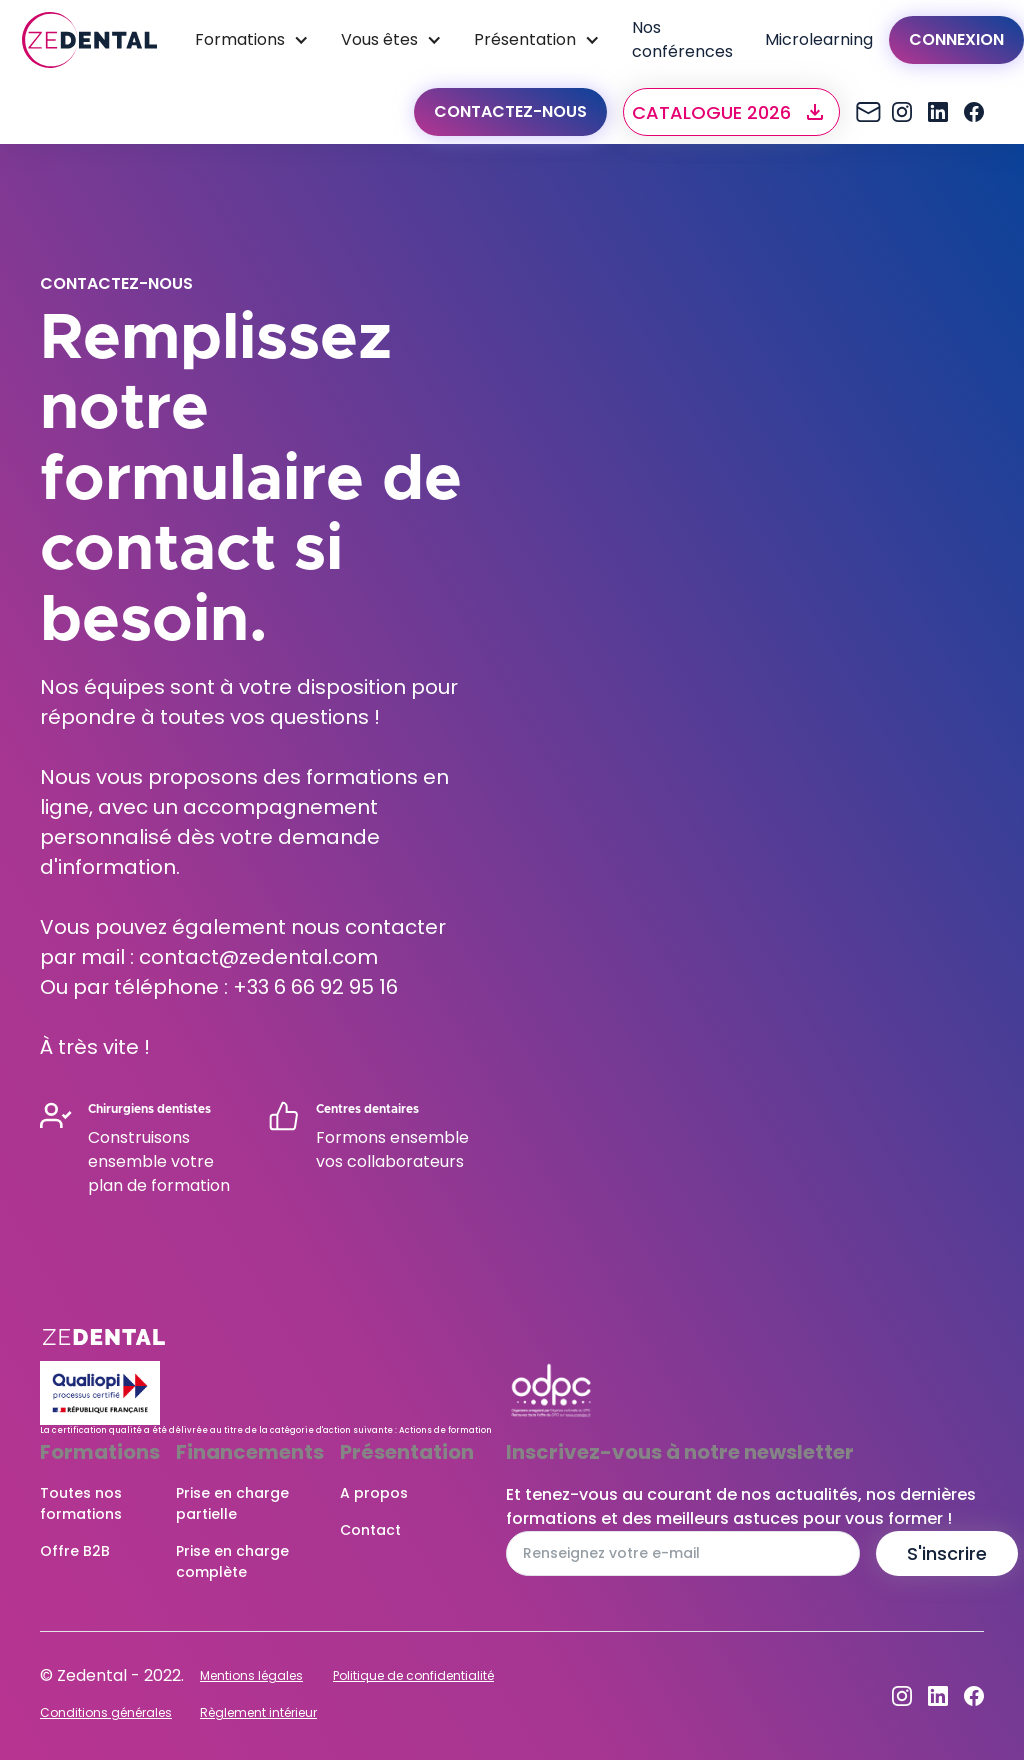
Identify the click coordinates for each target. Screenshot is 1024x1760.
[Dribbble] (938, 112)
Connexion (956, 39)
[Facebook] (974, 112)
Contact (370, 1530)
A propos (374, 1493)
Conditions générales (106, 1712)
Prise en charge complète (232, 1561)
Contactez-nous (510, 111)
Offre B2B (75, 1551)
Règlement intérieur (258, 1712)
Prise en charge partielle (232, 1503)
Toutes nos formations (81, 1503)
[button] (731, 112)
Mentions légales (251, 1675)
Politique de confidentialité (413, 1675)
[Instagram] (866, 112)
